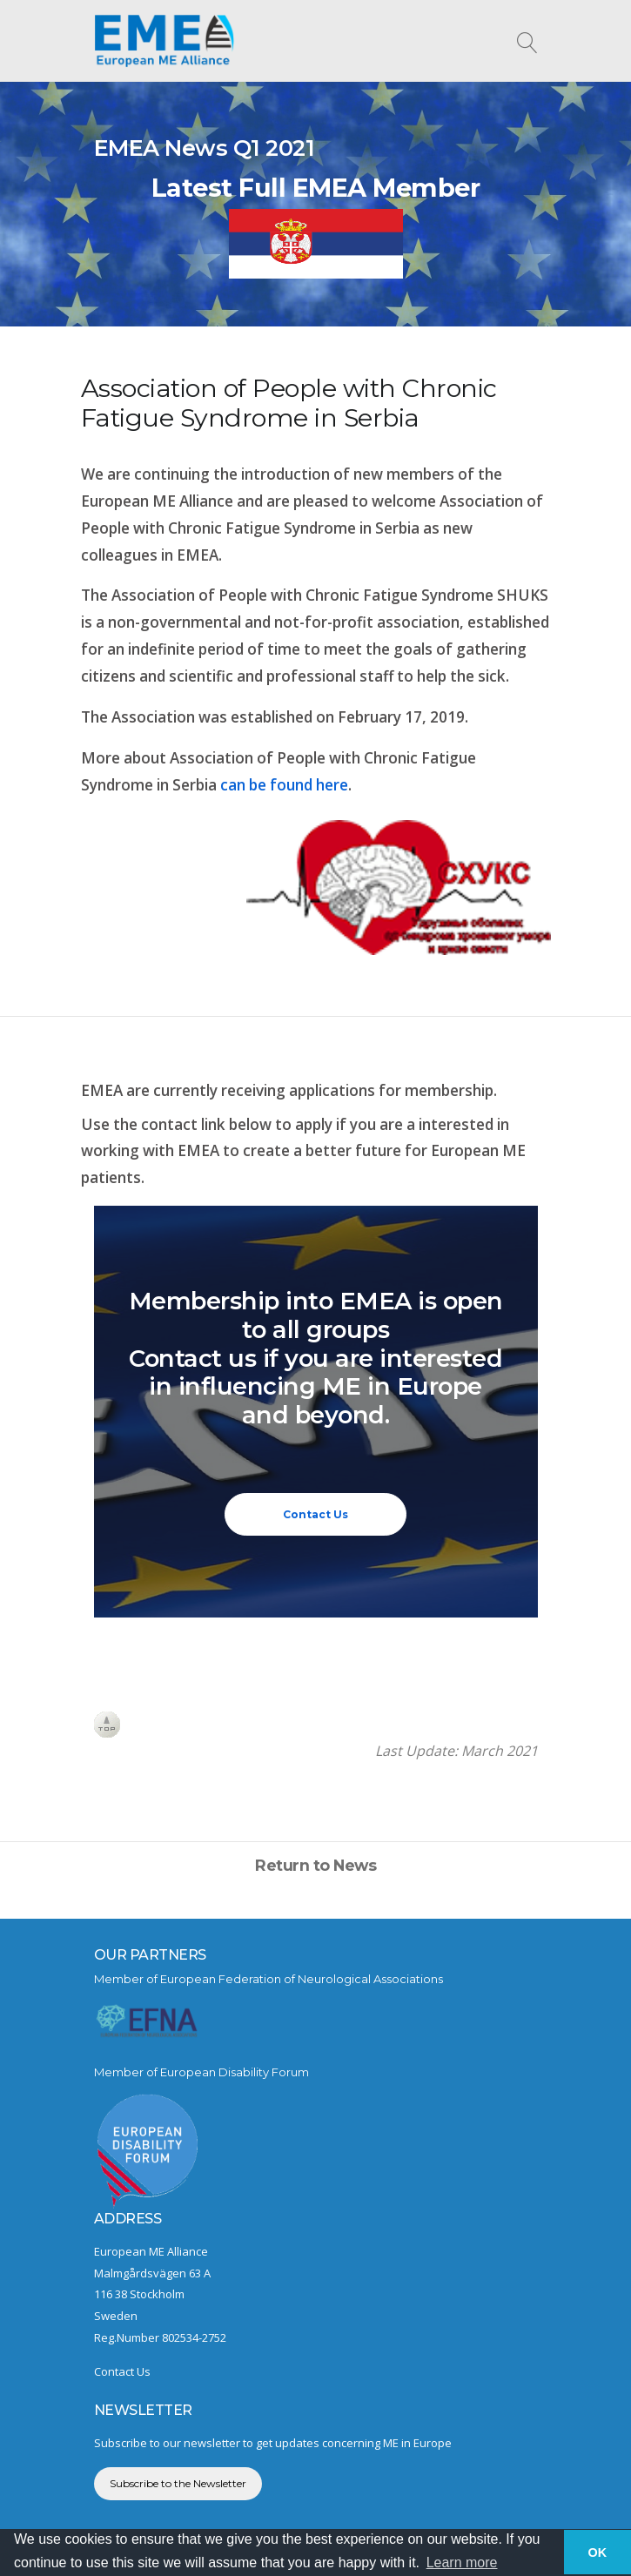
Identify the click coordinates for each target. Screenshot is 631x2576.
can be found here (284, 785)
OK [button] (598, 2552)
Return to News (315, 1865)
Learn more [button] (462, 2562)
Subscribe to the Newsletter (178, 2483)
